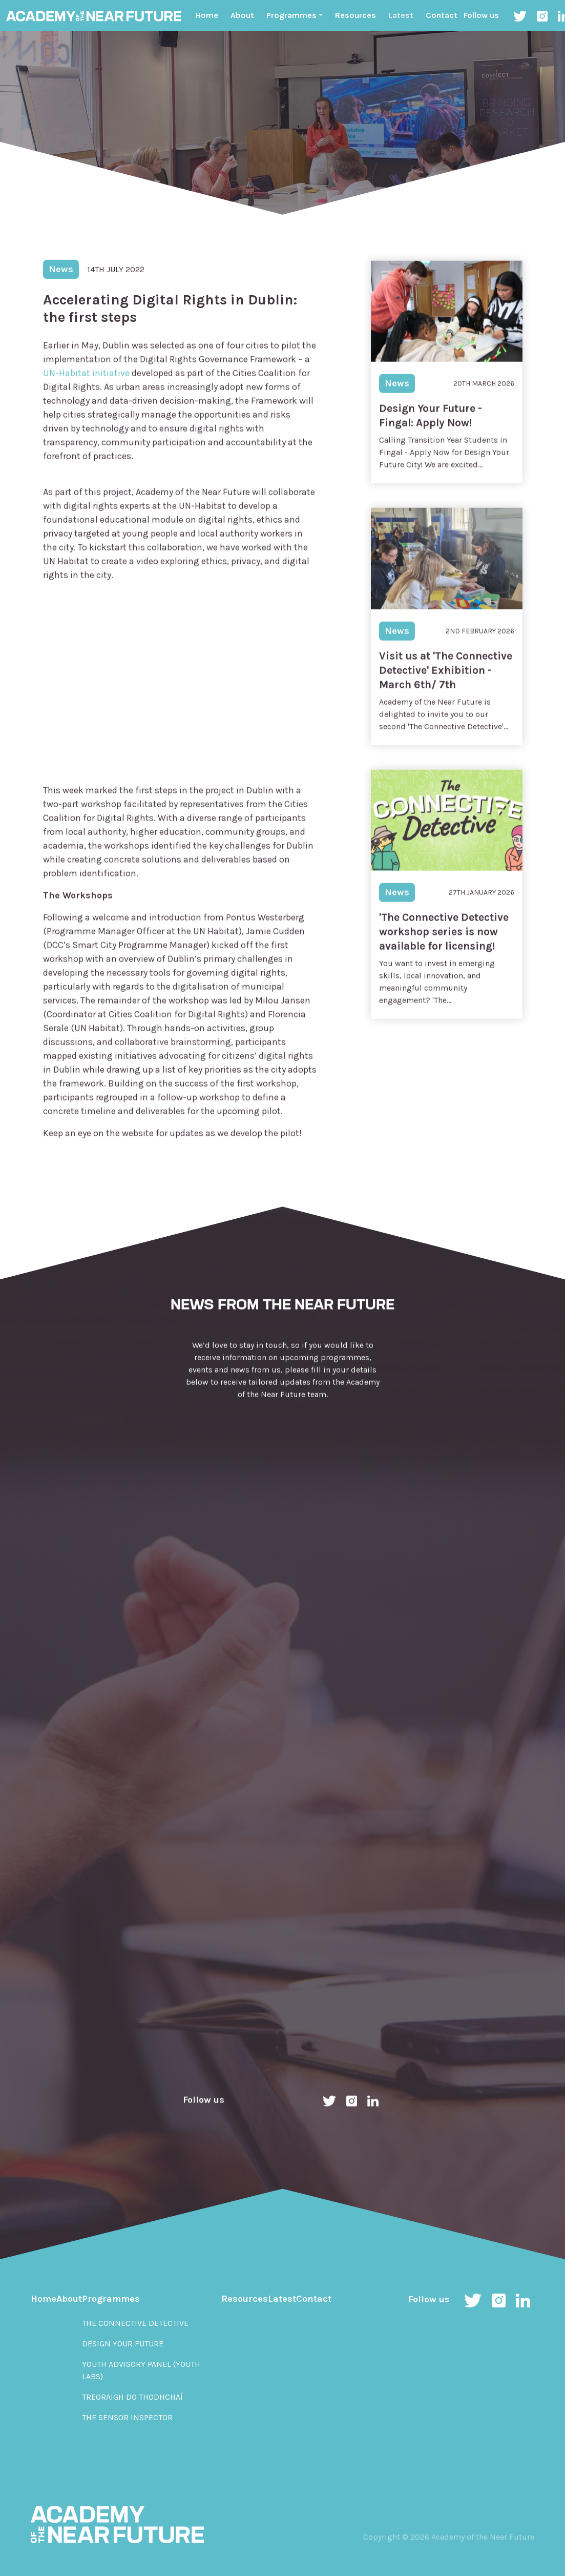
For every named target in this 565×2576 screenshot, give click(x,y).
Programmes (111, 2298)
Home (207, 15)
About (242, 15)
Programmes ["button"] (291, 15)
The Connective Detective (135, 2323)
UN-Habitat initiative (87, 390)
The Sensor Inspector (127, 2417)
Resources (355, 15)
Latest (400, 15)
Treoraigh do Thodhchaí (132, 2397)
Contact (441, 15)
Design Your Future (122, 2343)
